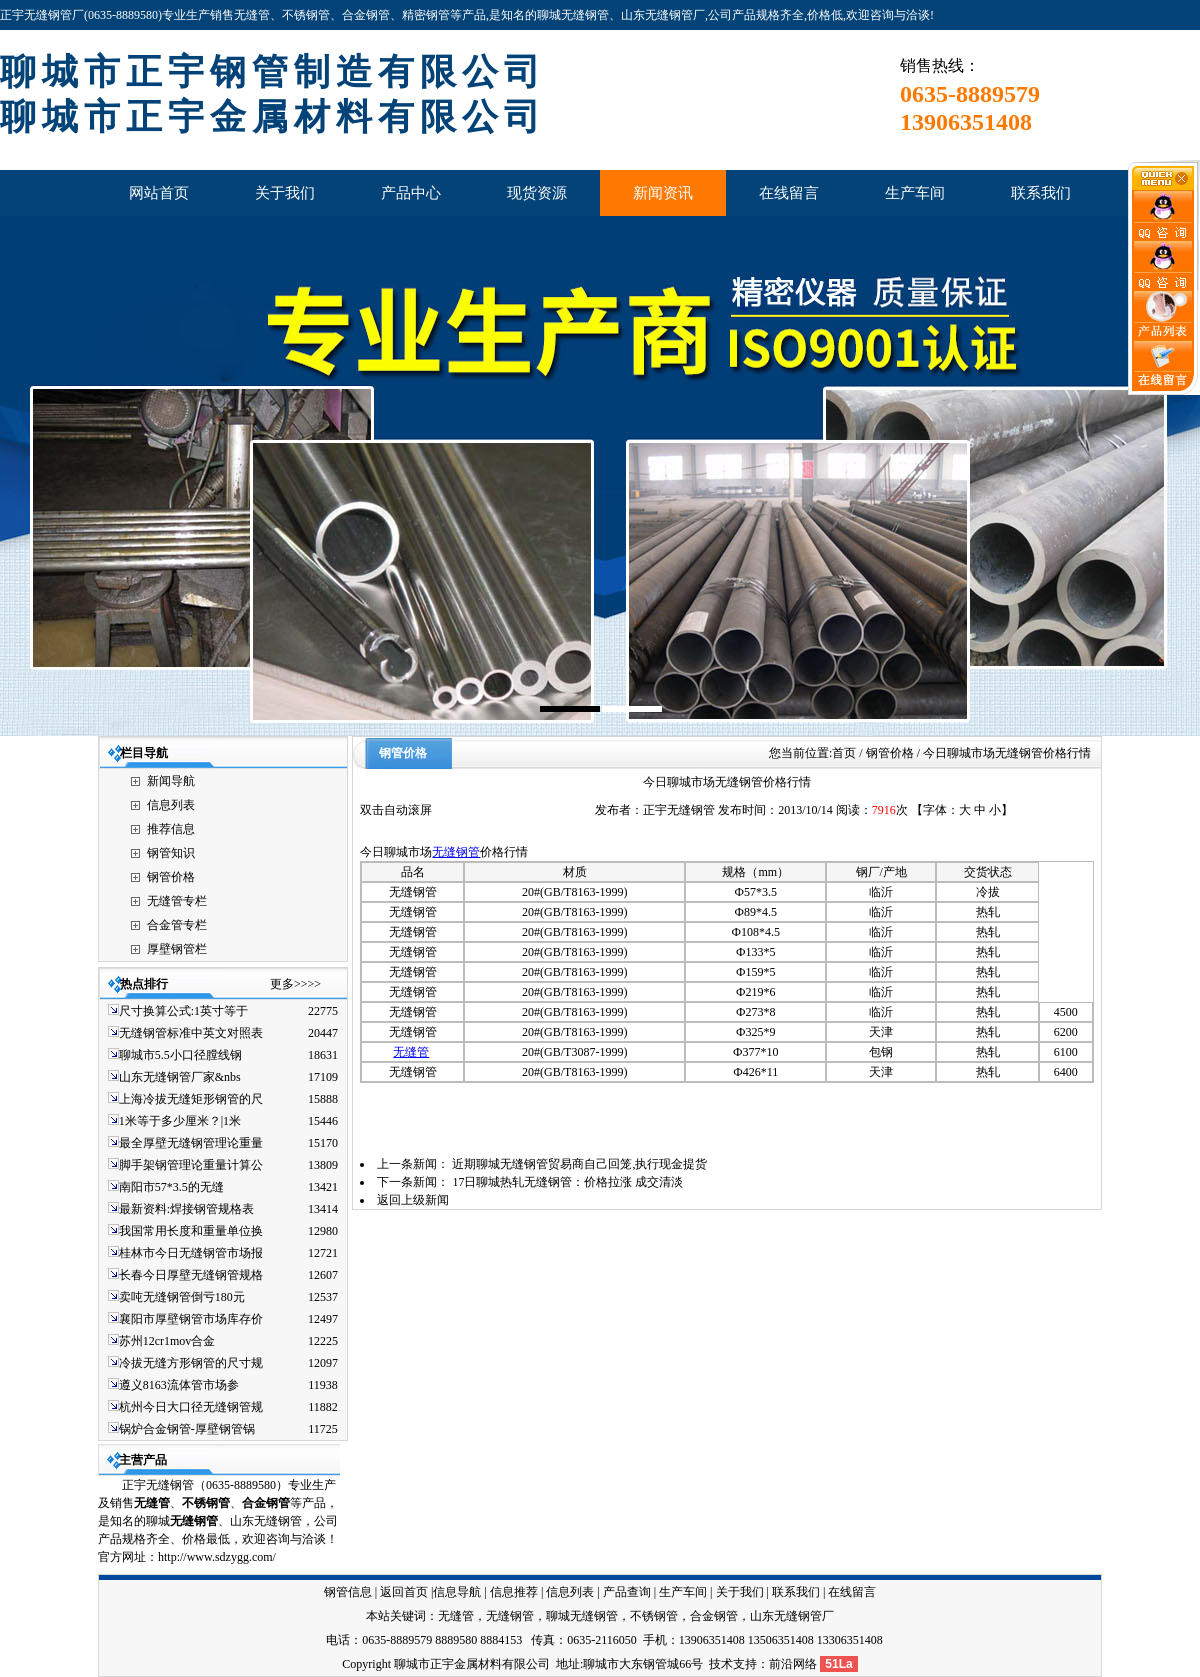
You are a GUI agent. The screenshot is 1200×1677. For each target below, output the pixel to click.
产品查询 (627, 1592)
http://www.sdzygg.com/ (217, 1557)
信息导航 (457, 1592)
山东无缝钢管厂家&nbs (180, 1077)
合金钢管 (714, 1616)
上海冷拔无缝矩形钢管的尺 (191, 1099)
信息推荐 (514, 1592)
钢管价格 (171, 877)
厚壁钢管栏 (177, 949)
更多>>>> (295, 984)
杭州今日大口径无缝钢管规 (191, 1407)
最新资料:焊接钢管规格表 (186, 1209)
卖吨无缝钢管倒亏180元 (182, 1297)
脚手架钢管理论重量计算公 (191, 1165)
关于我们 (740, 1592)
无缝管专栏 (177, 901)
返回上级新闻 (413, 1200)
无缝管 (152, 1503)
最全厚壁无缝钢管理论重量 (191, 1143)
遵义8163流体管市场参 (179, 1385)
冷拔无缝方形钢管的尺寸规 (191, 1363)
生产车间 (683, 1592)
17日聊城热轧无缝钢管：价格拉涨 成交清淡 (567, 1182)
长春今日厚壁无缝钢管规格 (191, 1275)
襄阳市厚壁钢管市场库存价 (191, 1319)
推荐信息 (171, 829)
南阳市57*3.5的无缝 (171, 1187)
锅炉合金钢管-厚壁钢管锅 (187, 1429)
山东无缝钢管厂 (792, 1616)
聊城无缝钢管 (582, 1616)
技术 (721, 1664)
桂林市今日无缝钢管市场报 (191, 1253)
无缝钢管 (456, 852)
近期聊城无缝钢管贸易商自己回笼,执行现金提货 (579, 1164)
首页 (844, 753)
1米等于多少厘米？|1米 (180, 1121)
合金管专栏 (177, 925)
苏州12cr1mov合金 (167, 1341)
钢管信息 (348, 1592)
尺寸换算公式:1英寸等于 (183, 1011)
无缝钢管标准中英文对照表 (191, 1033)
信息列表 (171, 805)
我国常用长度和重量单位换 (191, 1231)
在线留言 (852, 1592)
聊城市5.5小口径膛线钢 (180, 1055)
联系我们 (796, 1592)
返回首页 (404, 1592)
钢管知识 (171, 853)
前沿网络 (793, 1664)
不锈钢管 (206, 1503)
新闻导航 (171, 781)
